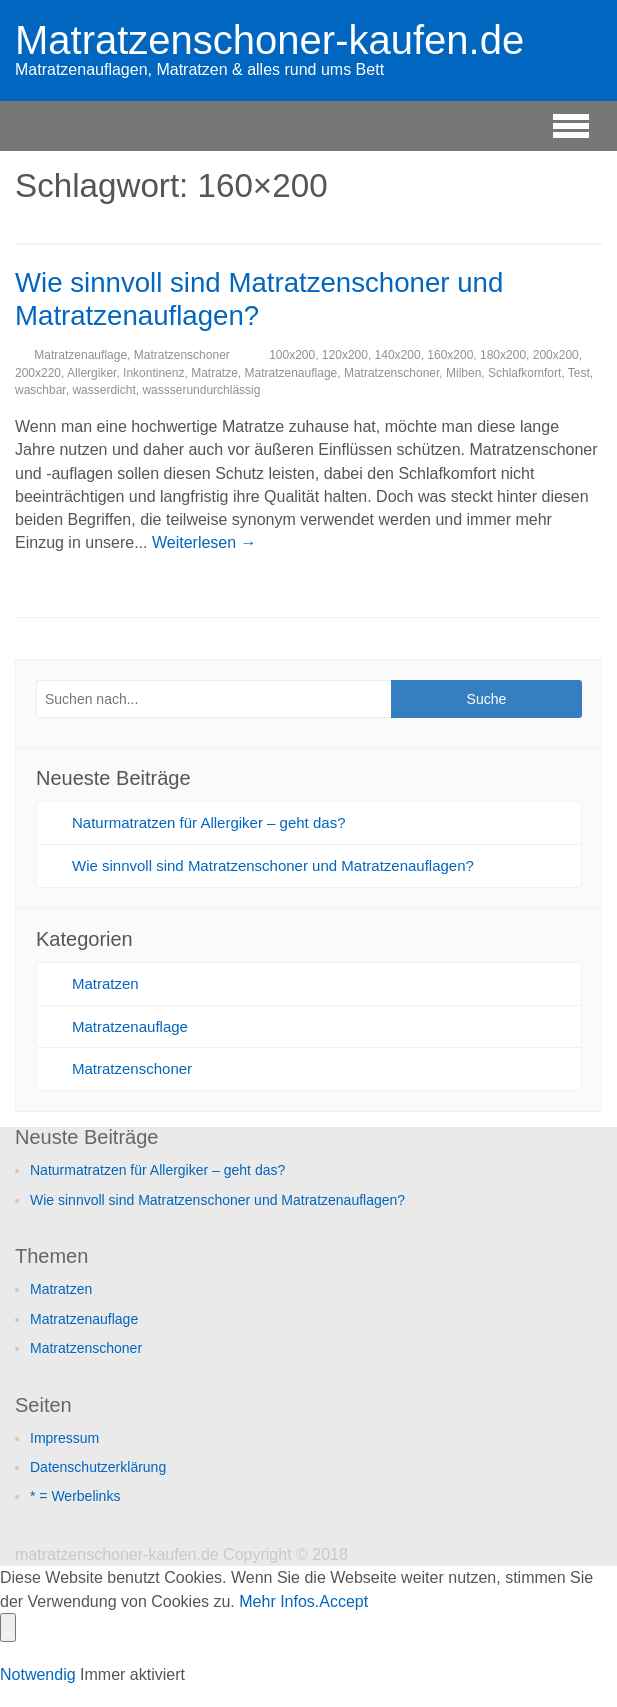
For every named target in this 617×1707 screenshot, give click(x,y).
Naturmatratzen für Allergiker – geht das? (208, 822)
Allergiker (91, 373)
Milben (463, 373)
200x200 (556, 355)
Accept (343, 1601)
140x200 (398, 355)
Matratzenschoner (182, 355)
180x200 (503, 355)
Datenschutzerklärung (98, 1467)
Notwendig (40, 1674)
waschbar (40, 390)
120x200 (345, 355)
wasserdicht (103, 390)
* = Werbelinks (75, 1496)
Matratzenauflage (80, 355)
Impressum (64, 1438)
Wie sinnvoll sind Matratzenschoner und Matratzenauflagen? (273, 865)
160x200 (450, 355)
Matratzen (105, 983)
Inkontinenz (153, 373)
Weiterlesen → (204, 542)
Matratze (214, 373)
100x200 (292, 355)
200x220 (38, 373)
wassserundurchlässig (201, 390)
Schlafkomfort (524, 373)
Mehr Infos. (279, 1601)
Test (579, 373)
